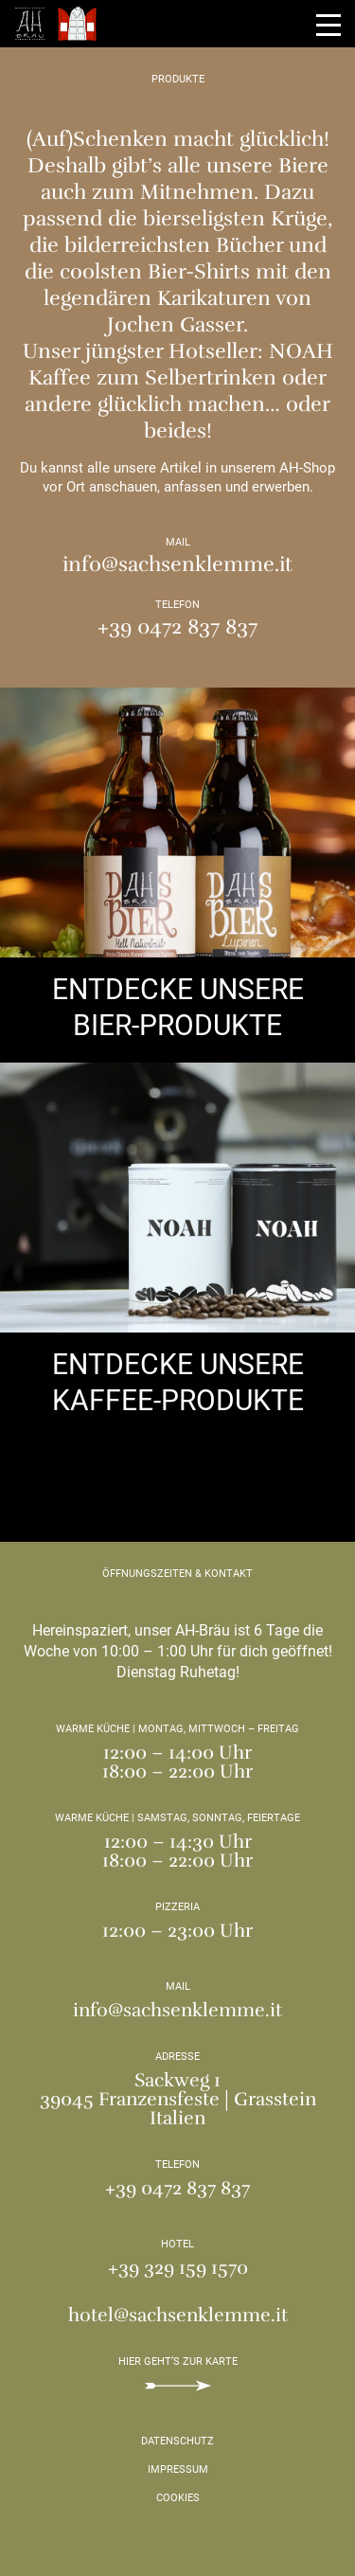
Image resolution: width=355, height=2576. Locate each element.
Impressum (178, 2469)
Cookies (178, 2498)
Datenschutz (177, 2441)
